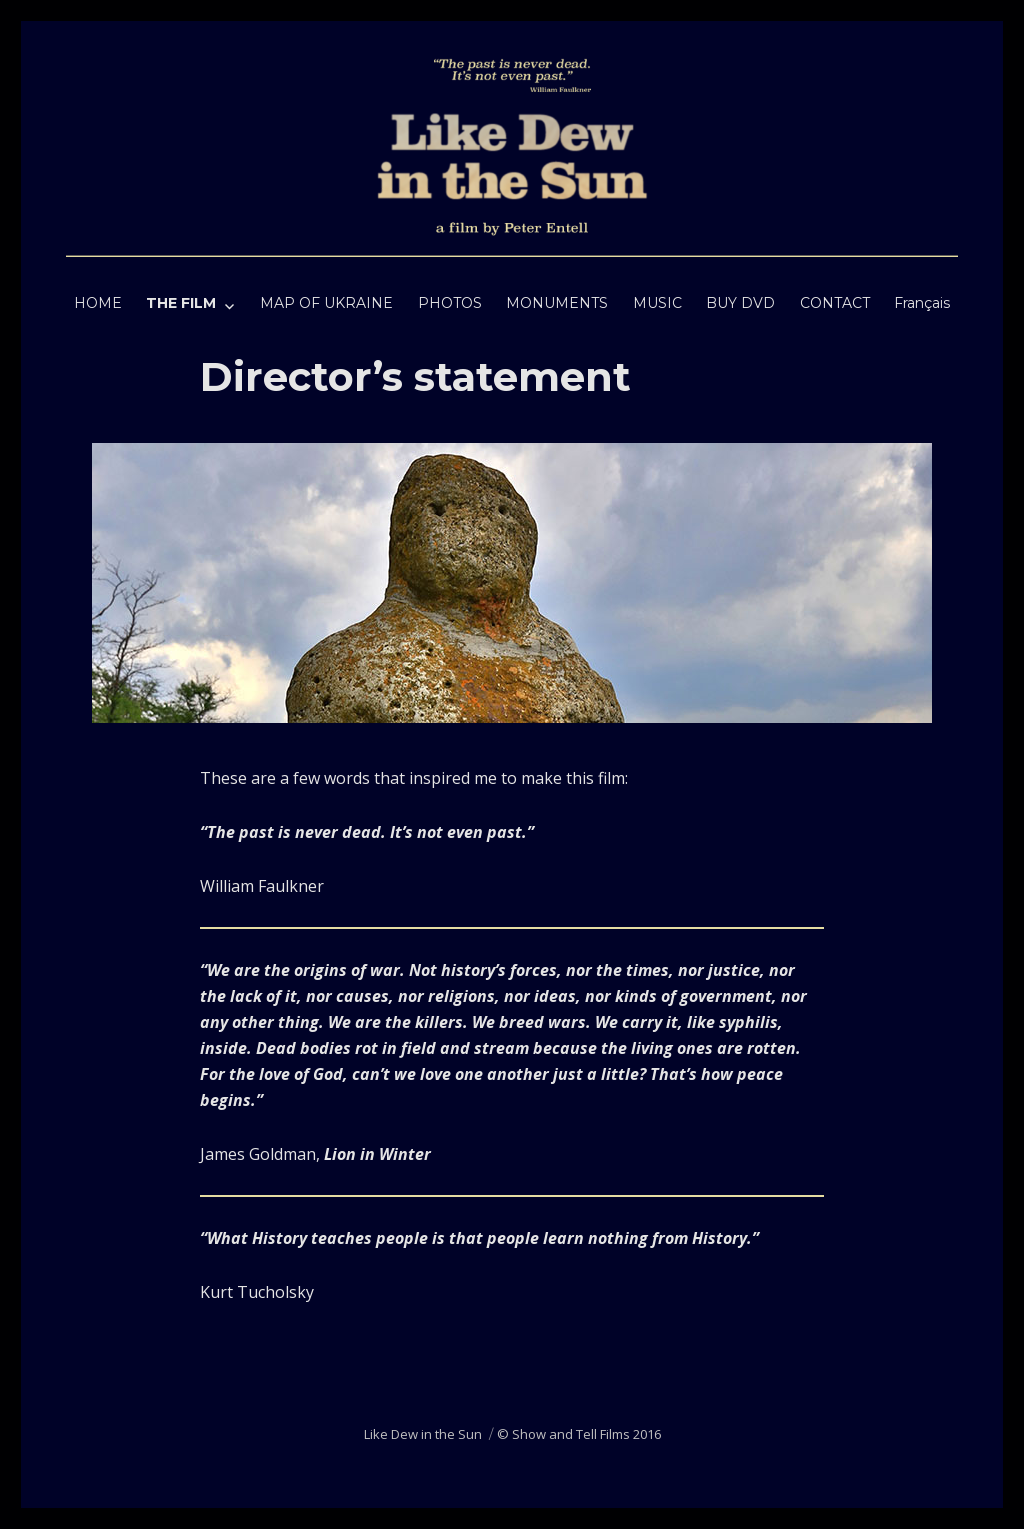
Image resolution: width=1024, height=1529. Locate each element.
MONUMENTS (557, 303)
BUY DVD (740, 303)
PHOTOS (450, 303)
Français (922, 303)
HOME (98, 303)
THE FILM (181, 303)
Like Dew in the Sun (423, 1434)
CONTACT (835, 303)
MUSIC (657, 303)
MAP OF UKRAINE (326, 303)
